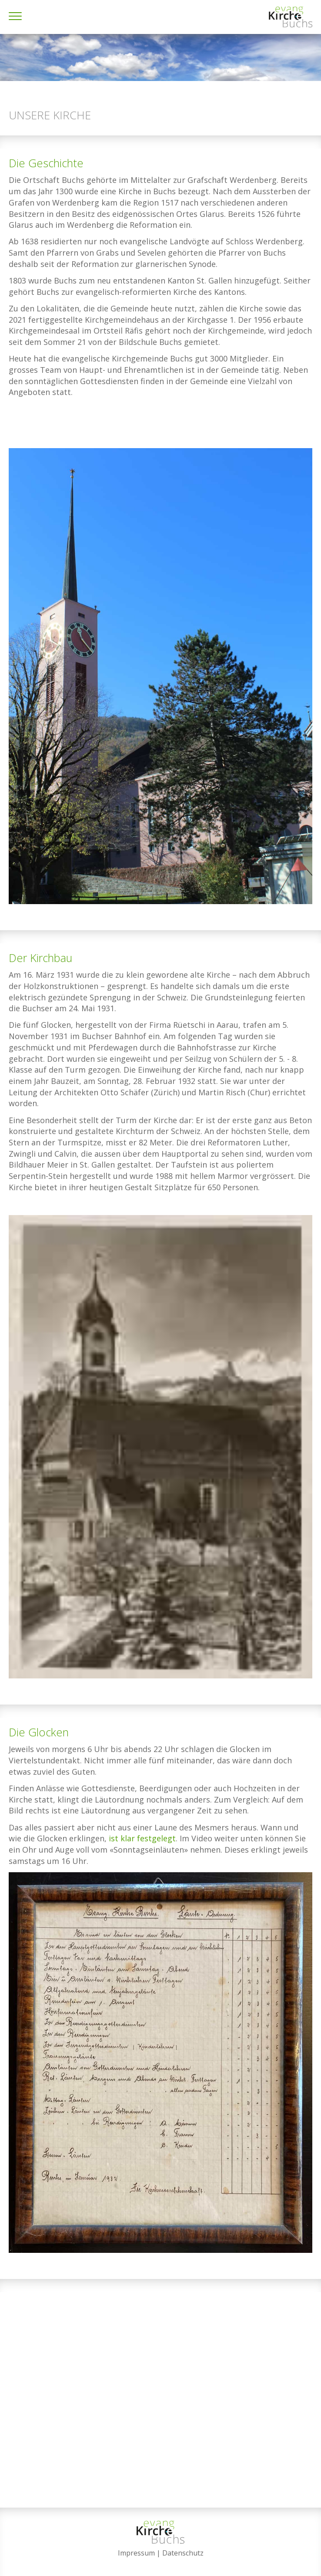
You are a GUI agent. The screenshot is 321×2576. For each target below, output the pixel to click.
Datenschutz (183, 2553)
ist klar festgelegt (142, 1838)
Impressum (136, 2553)
